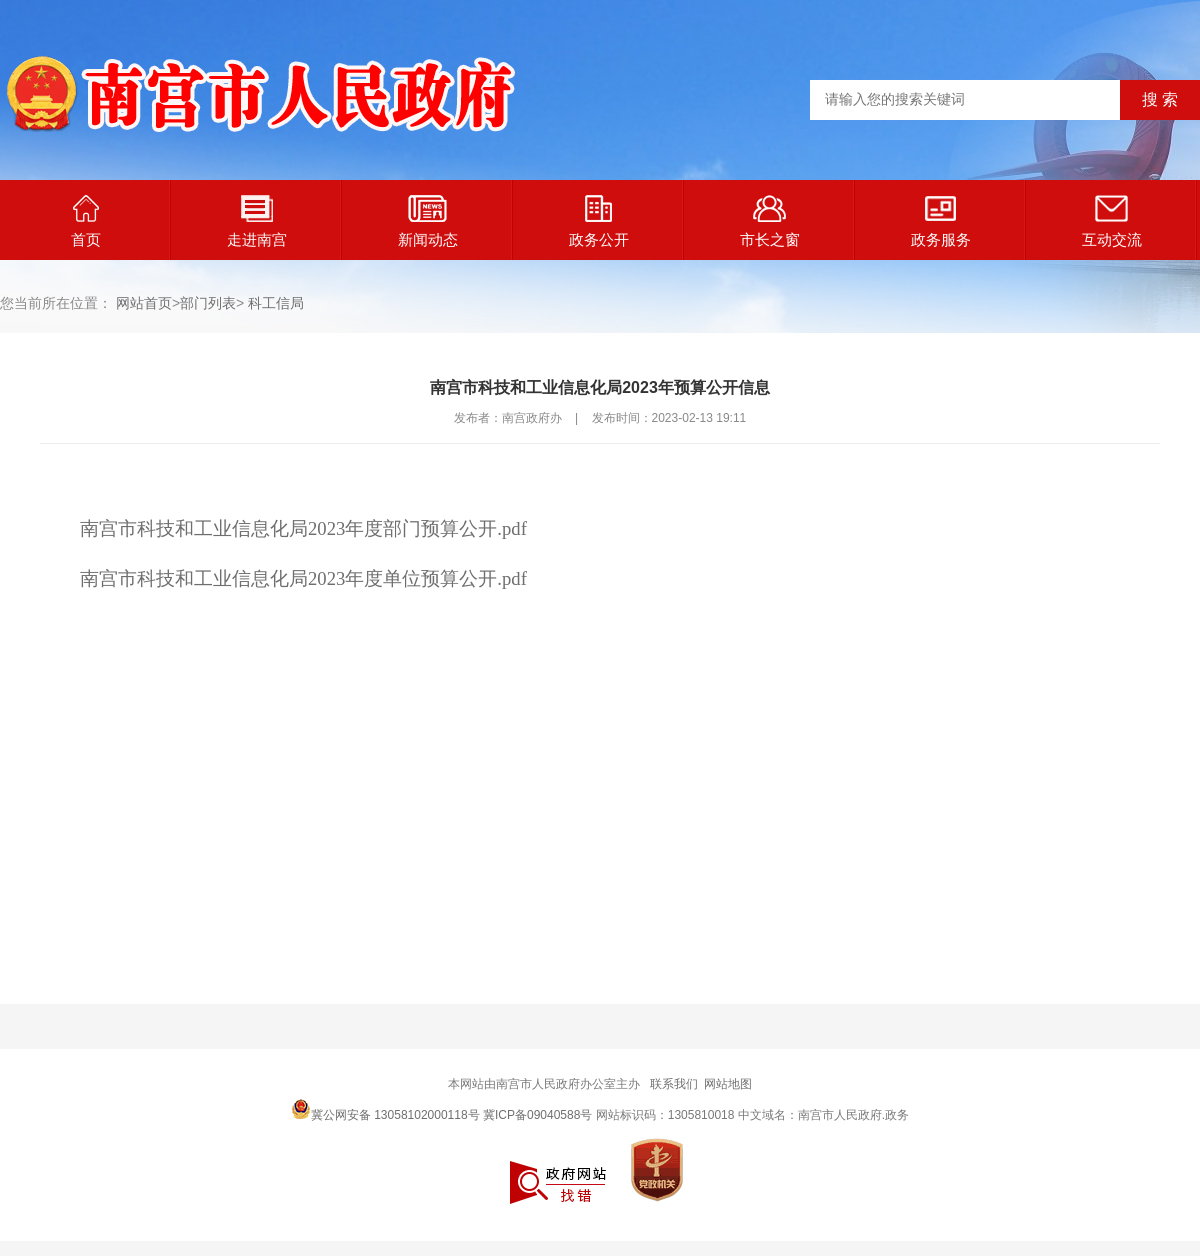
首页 (86, 221)
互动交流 (1112, 221)
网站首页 (144, 303)
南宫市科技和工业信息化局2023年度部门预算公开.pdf (303, 528)
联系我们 (674, 1084)
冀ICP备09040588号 (537, 1115)
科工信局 (276, 303)
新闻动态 (428, 221)
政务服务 (941, 221)
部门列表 (208, 303)
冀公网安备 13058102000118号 (385, 1109)
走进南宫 (257, 221)
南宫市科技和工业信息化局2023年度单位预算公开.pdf (303, 578)
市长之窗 (770, 221)
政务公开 (599, 221)
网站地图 (728, 1084)
